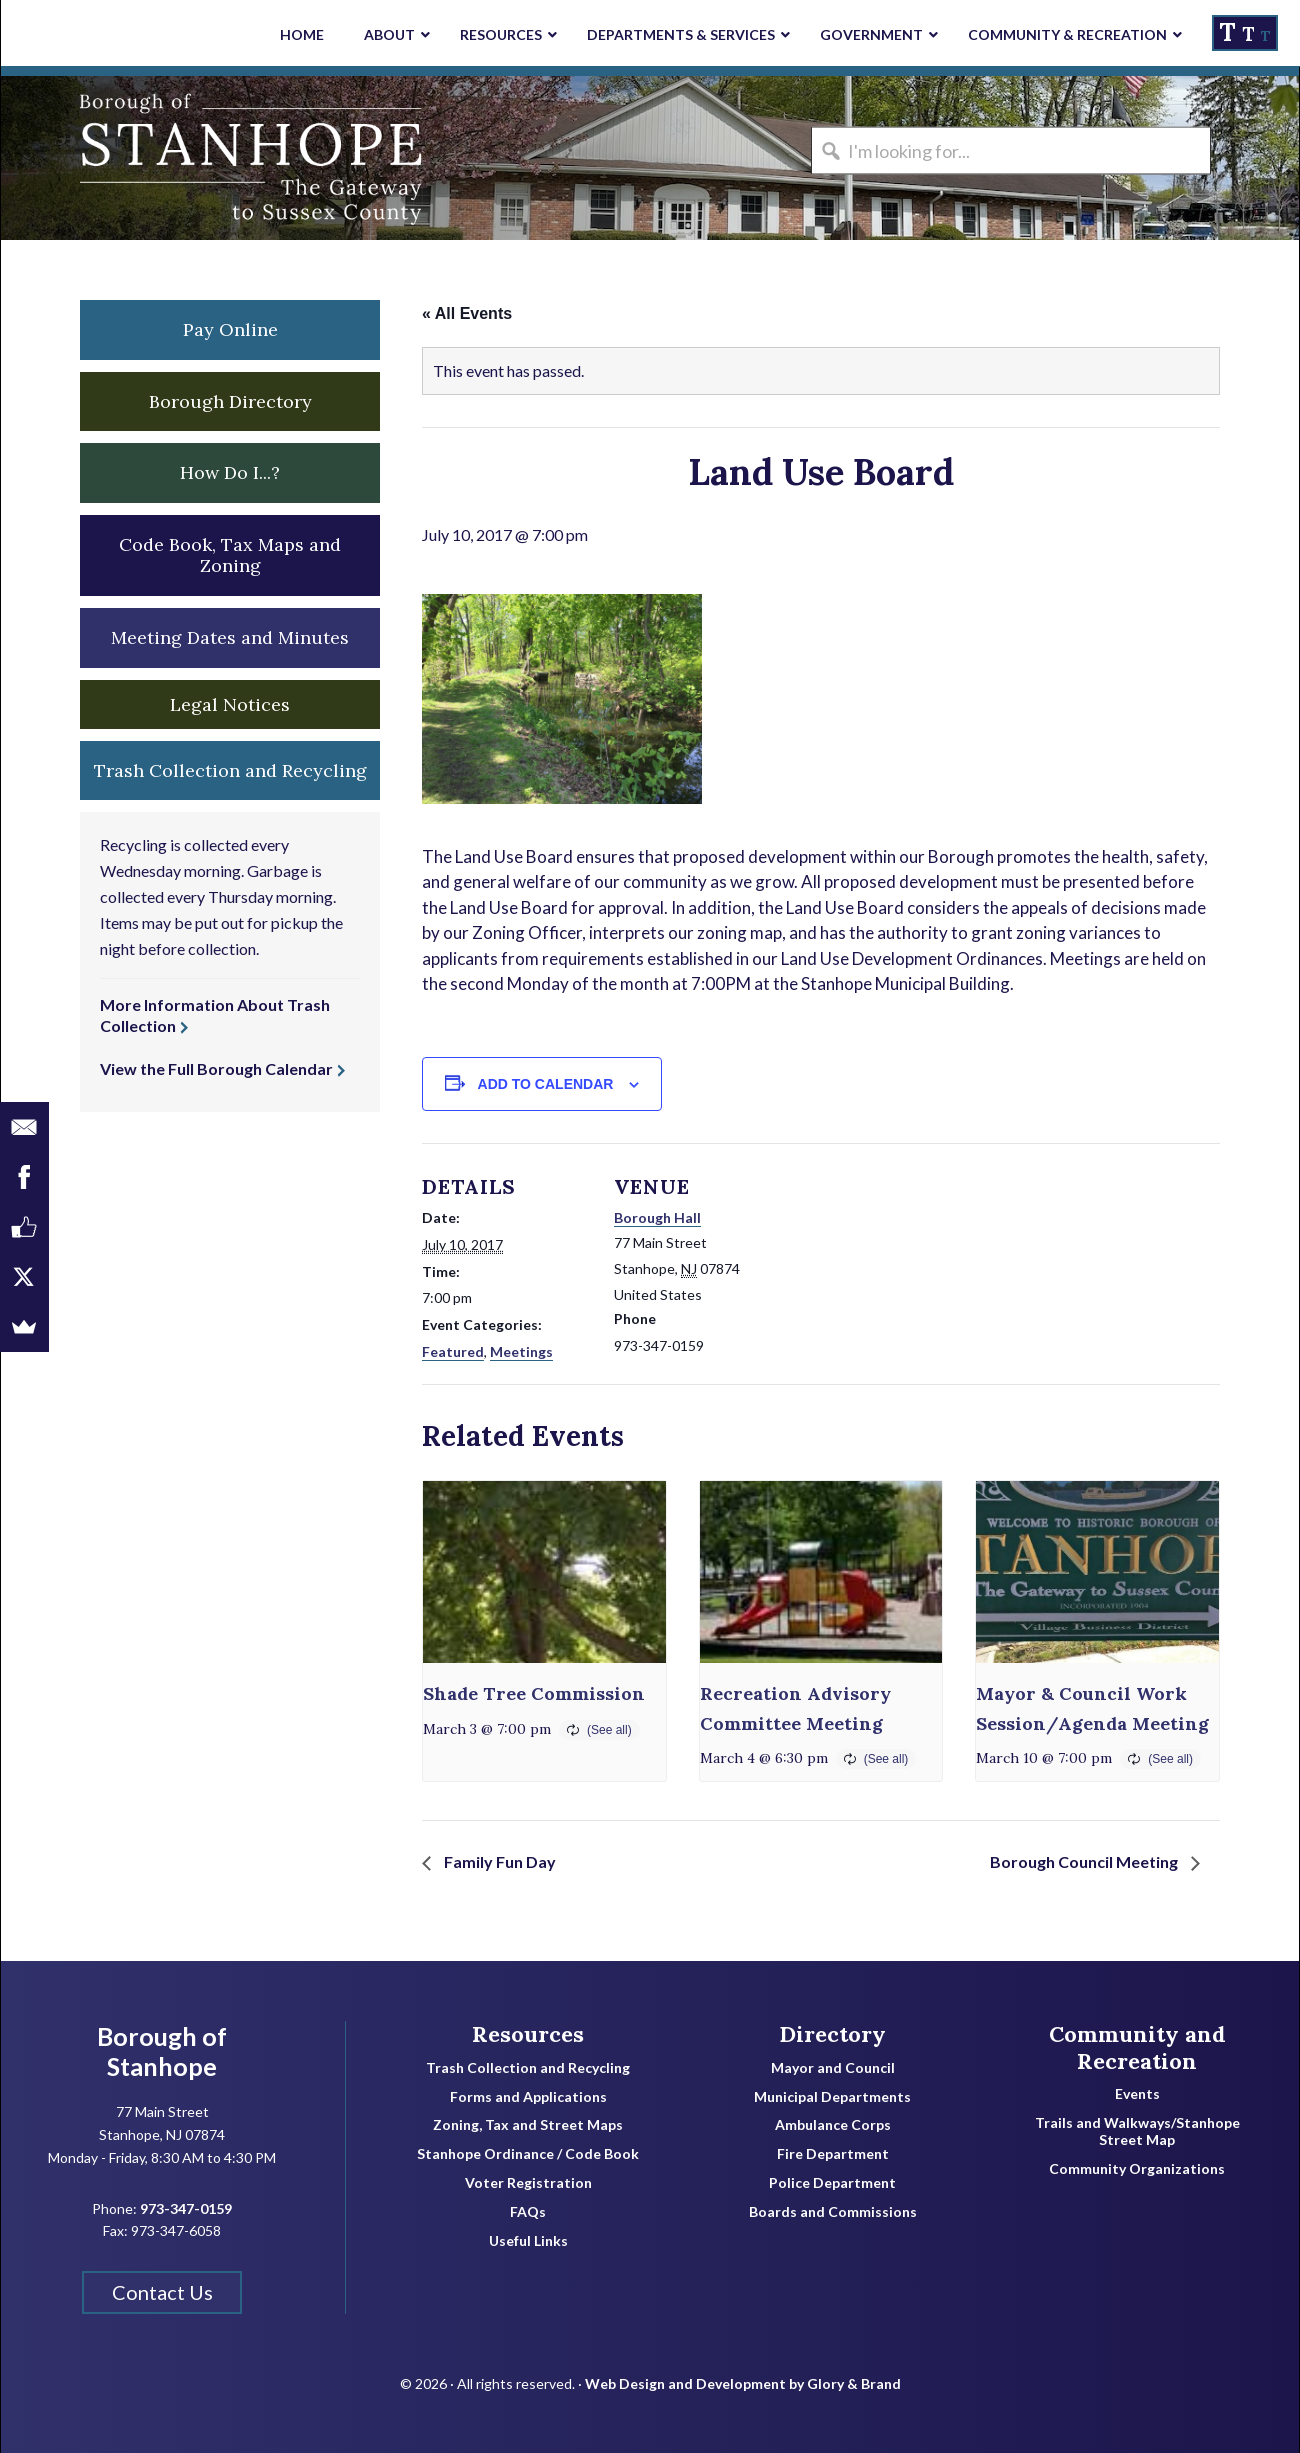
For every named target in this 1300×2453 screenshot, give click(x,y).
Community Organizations (1137, 2169)
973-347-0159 (186, 2208)
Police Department (832, 2183)
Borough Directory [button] (230, 401)
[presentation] (544, 1572)
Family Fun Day (498, 1861)
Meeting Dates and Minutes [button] (230, 637)
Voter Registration (528, 2183)
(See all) (609, 1730)
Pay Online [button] (230, 329)
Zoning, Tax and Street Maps (528, 2125)
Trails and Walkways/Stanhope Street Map (1137, 2131)
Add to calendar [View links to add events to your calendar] (546, 1084)
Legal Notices (230, 704)
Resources (528, 2034)
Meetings (521, 1351)
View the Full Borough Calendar (216, 1068)
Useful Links (528, 2241)
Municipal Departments (832, 2097)
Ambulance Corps (833, 2125)
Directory (832, 2034)
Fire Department (833, 2154)
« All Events (467, 313)
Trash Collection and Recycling (528, 2068)
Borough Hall (657, 1217)
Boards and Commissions (833, 2212)
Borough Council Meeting (1085, 1861)
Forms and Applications (528, 2097)
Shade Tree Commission (534, 1693)
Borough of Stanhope (151, 158)
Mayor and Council (833, 2068)
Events (1137, 2094)
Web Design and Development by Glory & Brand (743, 2383)
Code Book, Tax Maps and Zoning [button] (230, 555)
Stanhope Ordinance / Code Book (528, 2154)
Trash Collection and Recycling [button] (230, 770)
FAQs (528, 2212)
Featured (453, 1351)
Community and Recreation (1137, 2047)
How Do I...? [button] (230, 472)
